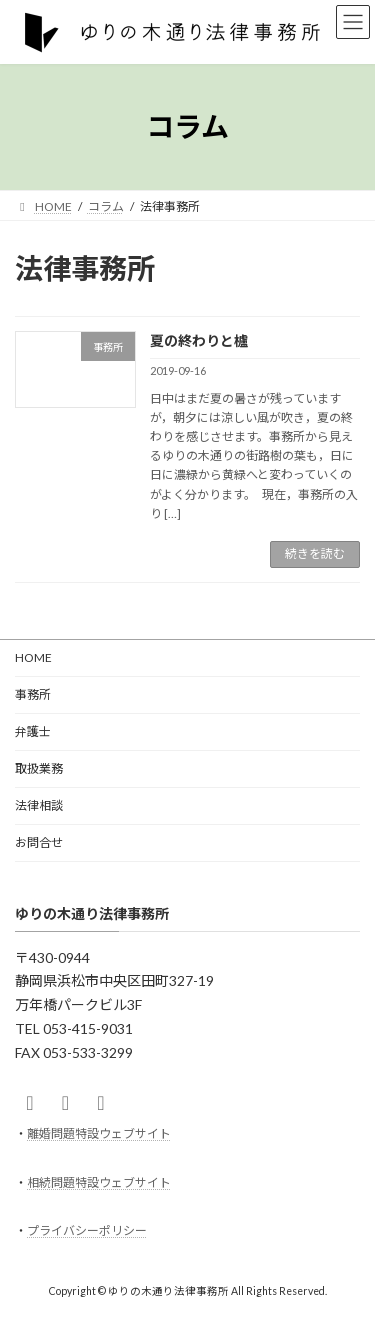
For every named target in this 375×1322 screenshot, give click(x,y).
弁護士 (33, 731)
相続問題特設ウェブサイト (99, 1181)
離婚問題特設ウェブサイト (99, 1133)
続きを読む (315, 553)
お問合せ (39, 842)
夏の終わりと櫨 (199, 340)
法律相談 (39, 805)
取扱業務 (39, 768)
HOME (33, 657)
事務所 (33, 694)
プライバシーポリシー (87, 1230)
